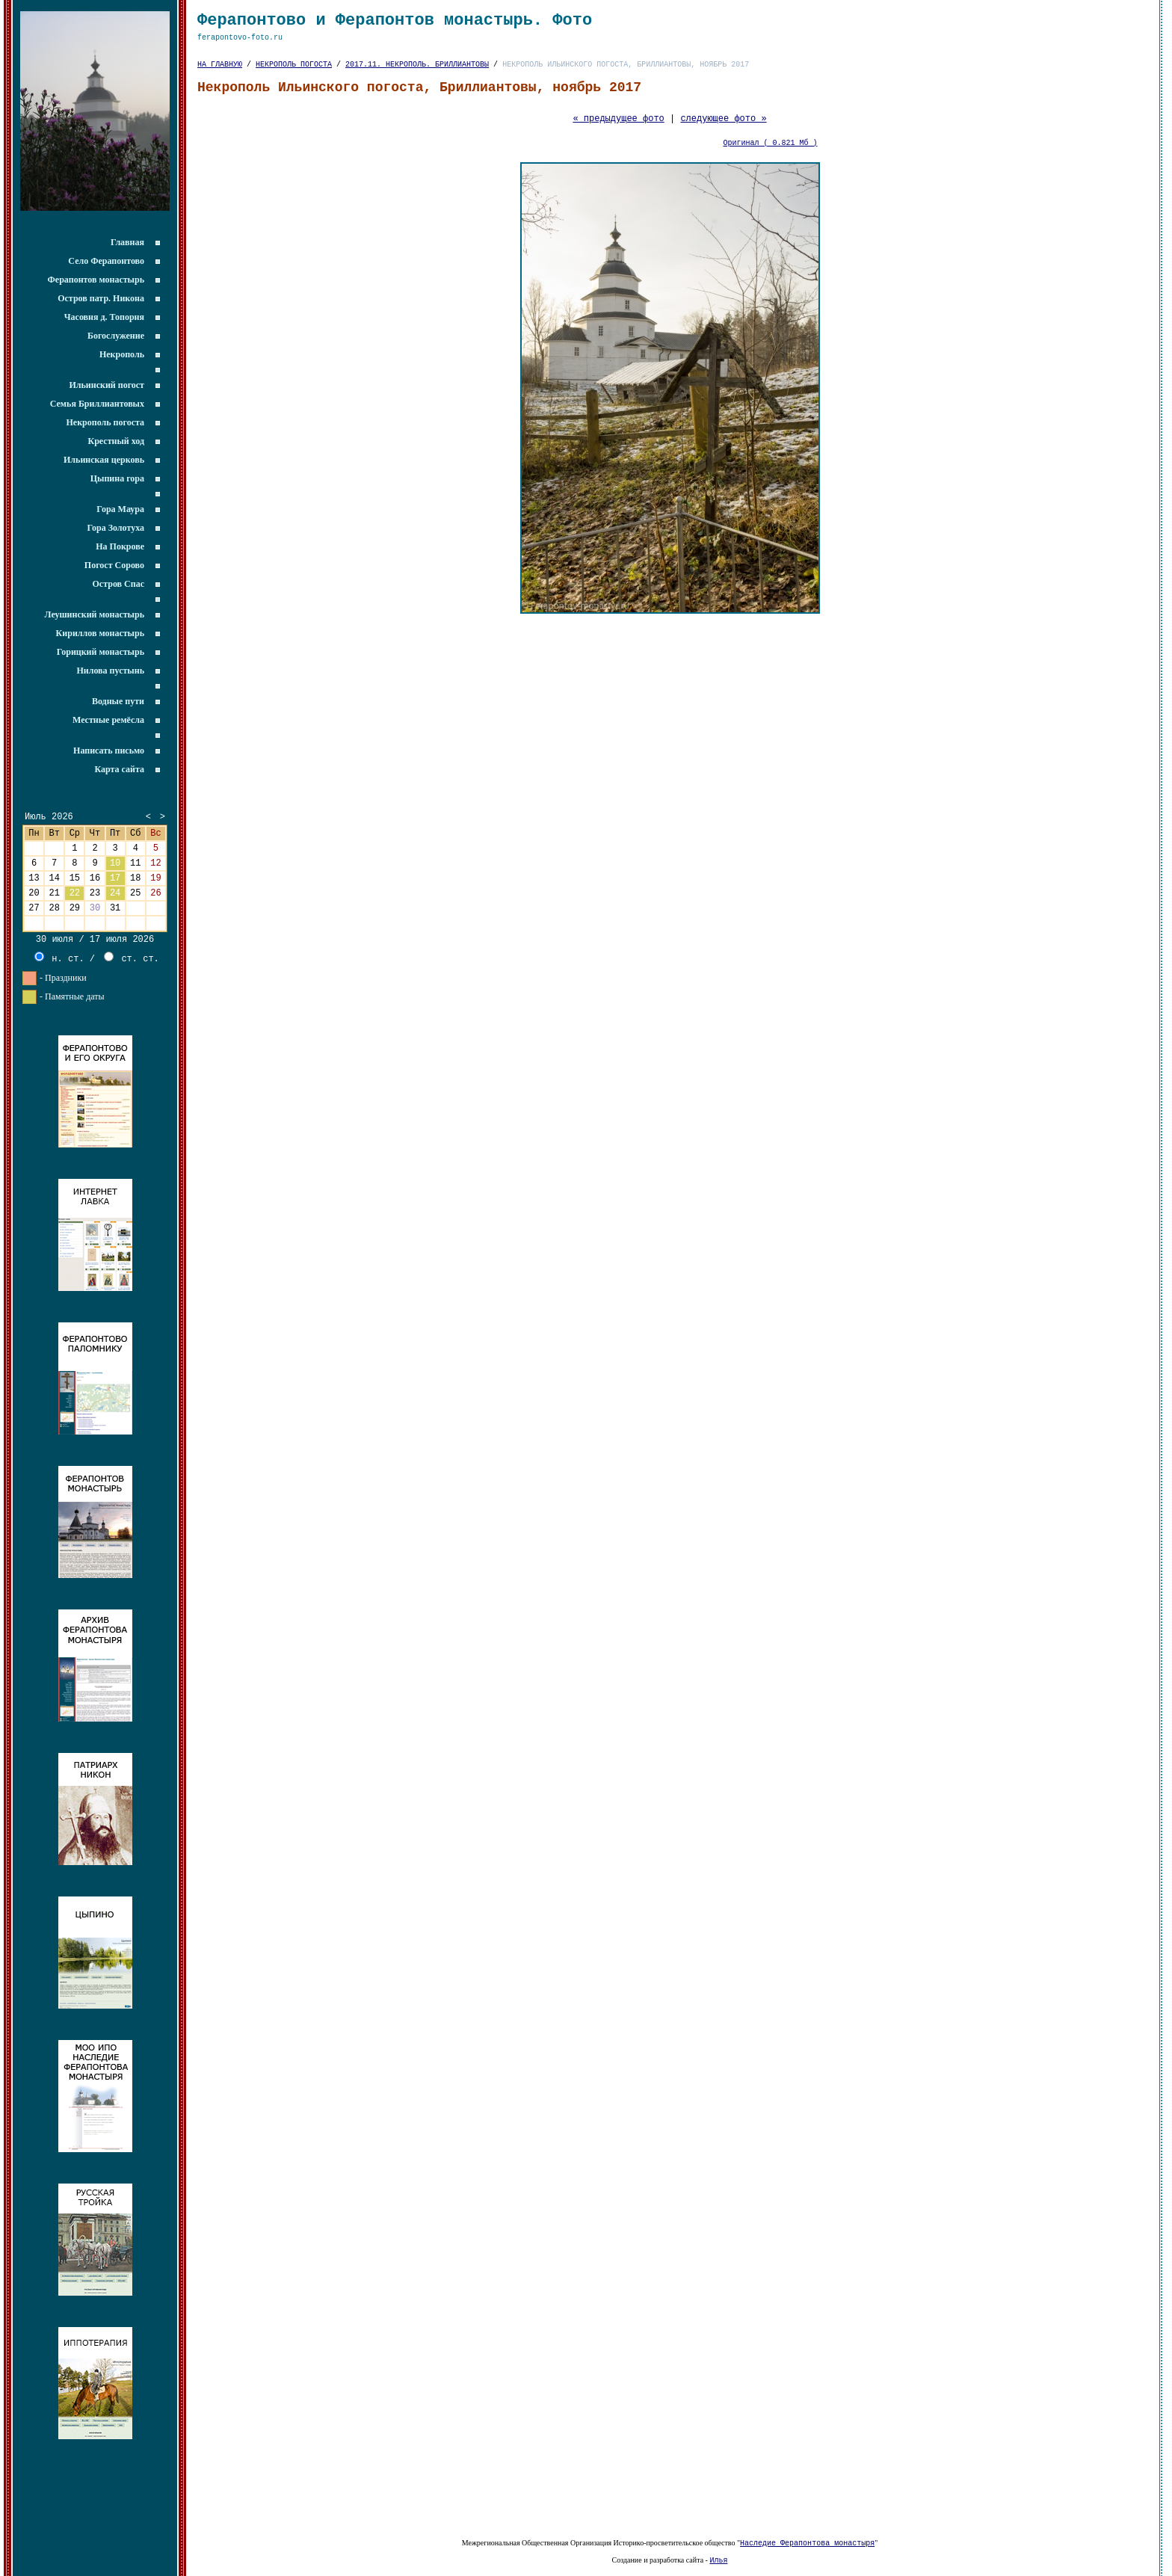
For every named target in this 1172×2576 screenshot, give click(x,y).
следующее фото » (723, 131)
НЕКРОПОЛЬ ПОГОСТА (294, 72)
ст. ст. (131, 982)
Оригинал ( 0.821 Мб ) (771, 157)
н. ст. (59, 982)
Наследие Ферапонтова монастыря (807, 2541)
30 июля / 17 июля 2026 (95, 963)
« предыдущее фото (618, 131)
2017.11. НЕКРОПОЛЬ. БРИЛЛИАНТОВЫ (417, 72)
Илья (718, 2559)
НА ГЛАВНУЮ (219, 72)
